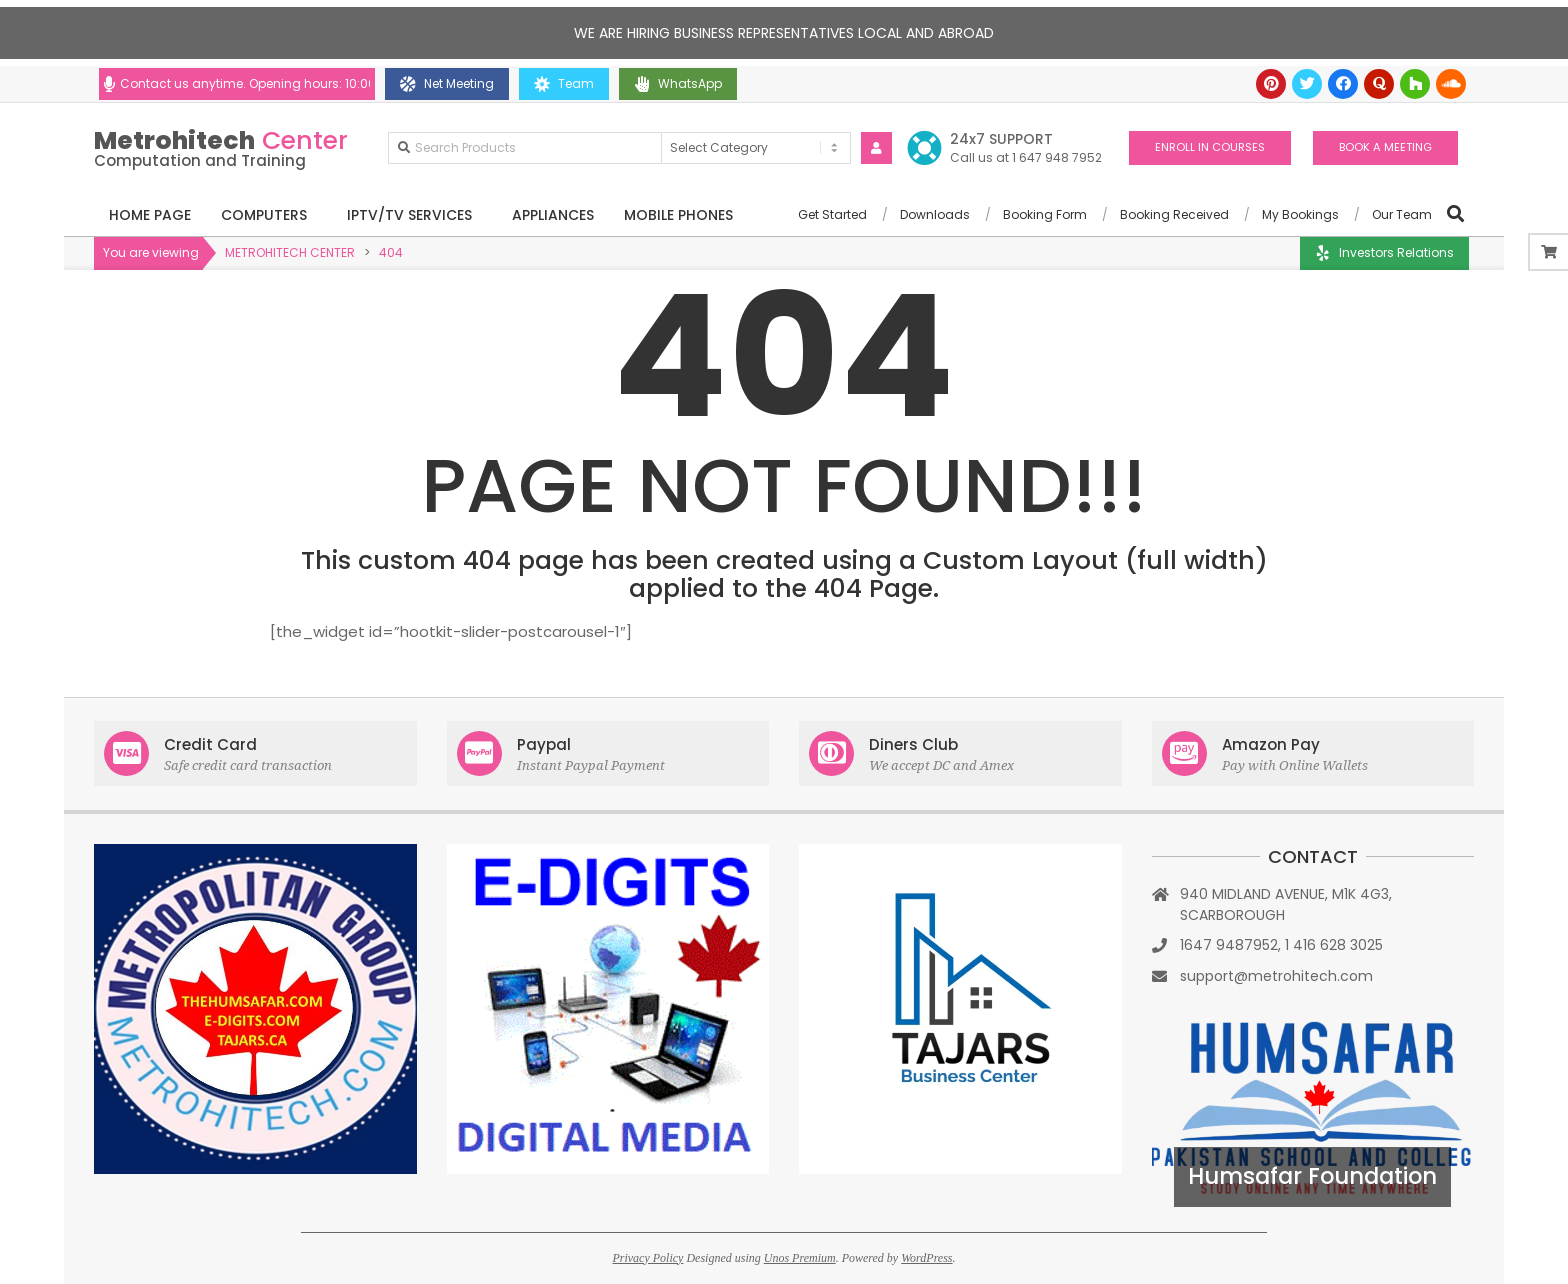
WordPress (926, 1258)
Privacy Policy (647, 1258)
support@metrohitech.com (1276, 976)
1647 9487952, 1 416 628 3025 (1281, 945)
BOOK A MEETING (1385, 147)
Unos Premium (800, 1258)
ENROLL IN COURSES (1210, 147)
